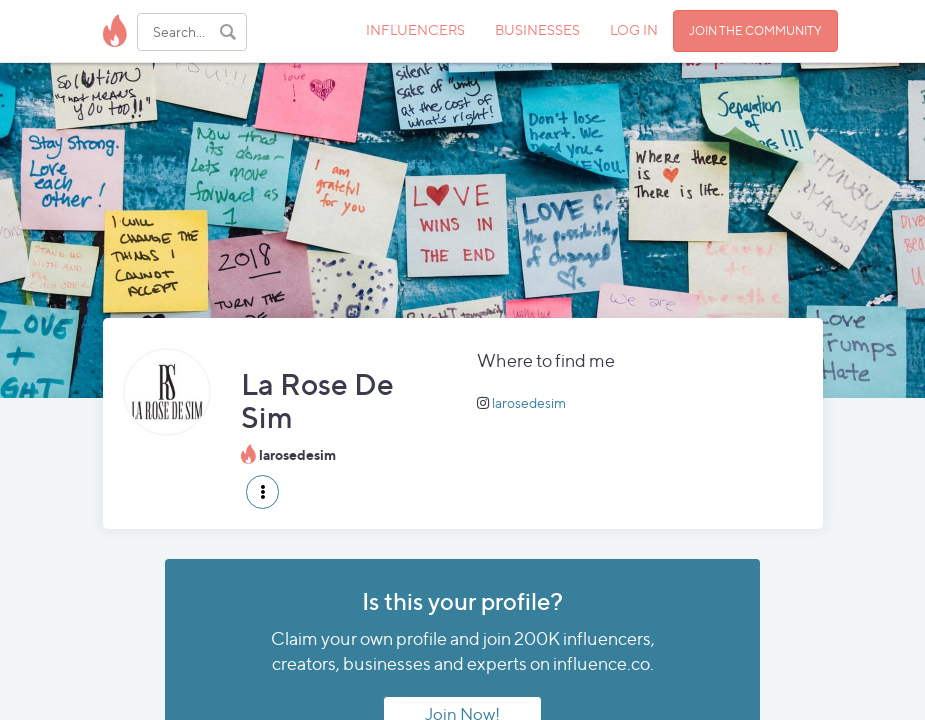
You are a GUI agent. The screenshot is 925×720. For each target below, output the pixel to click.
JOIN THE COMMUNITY (755, 30)
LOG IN (634, 29)
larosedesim (529, 402)
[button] (262, 492)
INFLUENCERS (415, 29)
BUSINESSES (537, 29)
